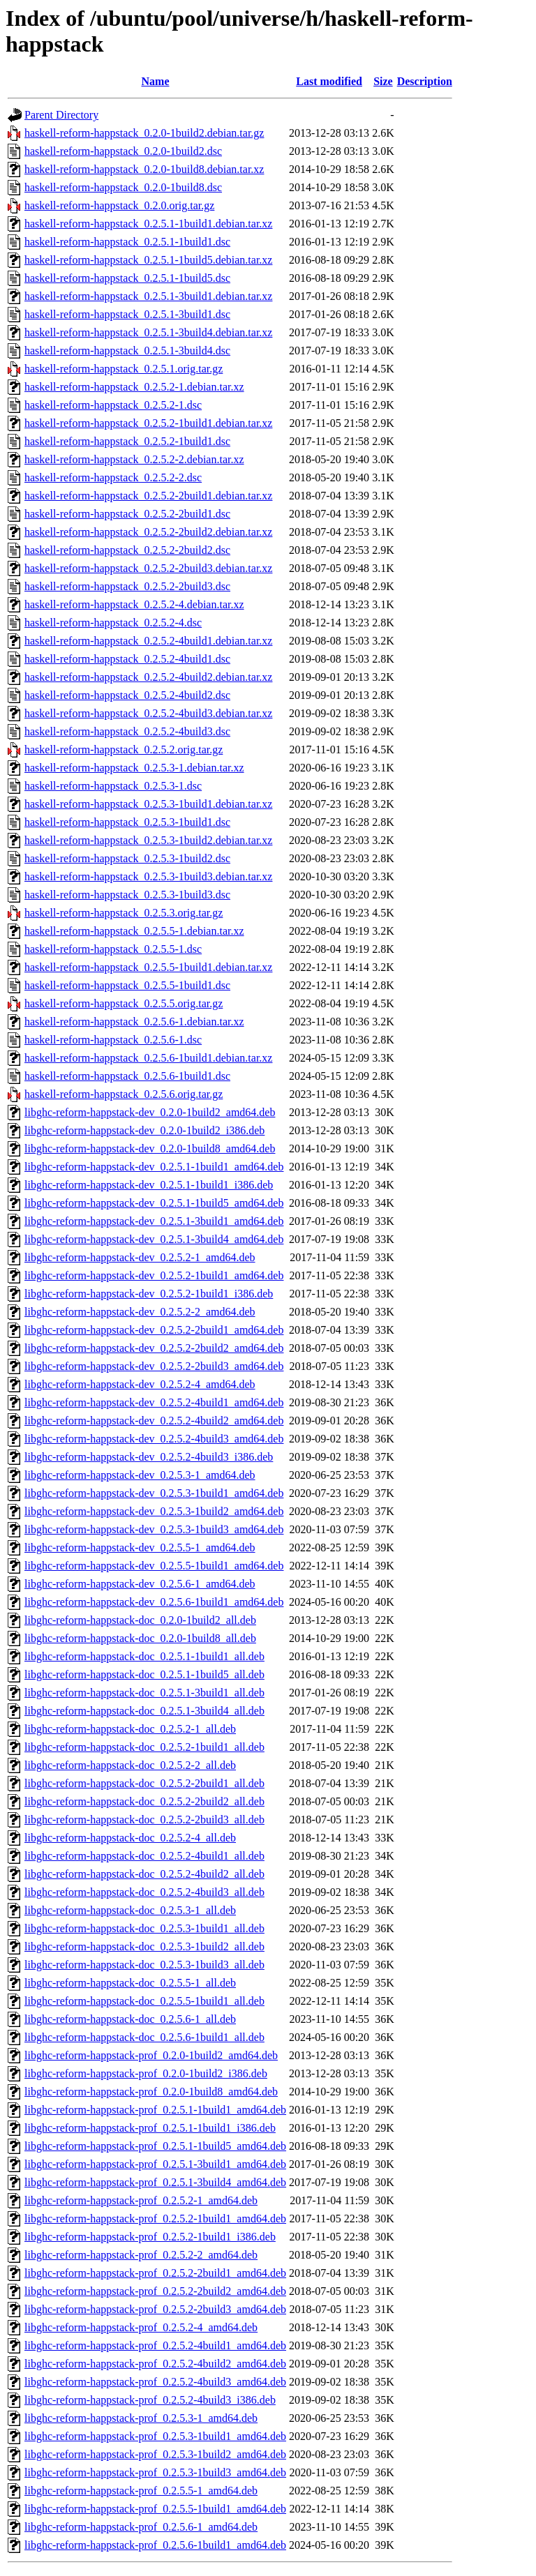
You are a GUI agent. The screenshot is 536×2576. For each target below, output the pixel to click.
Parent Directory (61, 115)
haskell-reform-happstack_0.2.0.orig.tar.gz (119, 205)
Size (383, 81)
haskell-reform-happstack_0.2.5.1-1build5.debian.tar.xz (148, 260)
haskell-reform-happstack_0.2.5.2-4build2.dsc (127, 695)
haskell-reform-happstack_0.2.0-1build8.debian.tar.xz (144, 169)
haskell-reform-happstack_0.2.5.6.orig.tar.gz (123, 1094)
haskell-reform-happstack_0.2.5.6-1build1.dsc (127, 1076)
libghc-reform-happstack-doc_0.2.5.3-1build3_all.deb (144, 1965)
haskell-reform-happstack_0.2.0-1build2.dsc (123, 151)
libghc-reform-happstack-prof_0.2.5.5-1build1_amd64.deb (155, 2509)
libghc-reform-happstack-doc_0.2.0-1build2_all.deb (140, 1620)
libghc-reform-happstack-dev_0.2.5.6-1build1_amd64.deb (153, 1602)
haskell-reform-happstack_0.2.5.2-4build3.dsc (127, 731)
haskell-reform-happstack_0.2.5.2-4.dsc (113, 622)
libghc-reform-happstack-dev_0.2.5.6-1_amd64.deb (139, 1584)
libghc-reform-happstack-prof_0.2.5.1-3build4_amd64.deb (155, 2182)
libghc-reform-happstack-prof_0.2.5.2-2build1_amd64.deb (155, 2273)
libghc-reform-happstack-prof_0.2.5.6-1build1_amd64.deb (155, 2545)
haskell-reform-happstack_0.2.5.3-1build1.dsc (127, 822)
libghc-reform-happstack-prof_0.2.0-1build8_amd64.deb (151, 2091)
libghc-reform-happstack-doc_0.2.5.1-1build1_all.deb (144, 1656)
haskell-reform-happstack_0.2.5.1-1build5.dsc (127, 278)
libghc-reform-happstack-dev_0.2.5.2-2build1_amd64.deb (153, 1330)
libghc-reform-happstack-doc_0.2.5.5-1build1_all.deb (144, 2001)
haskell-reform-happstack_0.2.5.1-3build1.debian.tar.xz (148, 296)
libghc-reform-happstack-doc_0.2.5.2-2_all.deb (130, 1765)
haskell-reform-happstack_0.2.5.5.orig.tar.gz (123, 1003)
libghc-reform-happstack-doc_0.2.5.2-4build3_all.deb (144, 1892)
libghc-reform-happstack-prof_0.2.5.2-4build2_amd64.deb (155, 2364)
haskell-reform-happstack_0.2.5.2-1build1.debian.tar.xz (148, 423)
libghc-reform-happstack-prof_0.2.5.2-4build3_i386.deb (150, 2400)
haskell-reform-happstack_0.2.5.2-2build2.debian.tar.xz (148, 532)
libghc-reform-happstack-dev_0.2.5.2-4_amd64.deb (139, 1384)
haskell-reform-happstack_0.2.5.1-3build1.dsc (127, 314)
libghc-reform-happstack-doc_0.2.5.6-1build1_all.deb (144, 2037)
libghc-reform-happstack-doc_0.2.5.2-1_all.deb (130, 1729)
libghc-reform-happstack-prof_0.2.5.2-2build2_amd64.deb (155, 2291)
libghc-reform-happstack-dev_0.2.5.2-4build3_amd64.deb (153, 1439)
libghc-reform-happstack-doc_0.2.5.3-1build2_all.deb (144, 1946)
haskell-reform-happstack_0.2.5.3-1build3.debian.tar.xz (148, 876)
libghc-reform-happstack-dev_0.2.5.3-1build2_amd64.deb (153, 1511)
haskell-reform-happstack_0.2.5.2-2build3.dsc (127, 586)
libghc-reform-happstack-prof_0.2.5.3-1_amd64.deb (141, 2418)
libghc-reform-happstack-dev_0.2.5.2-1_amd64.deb (139, 1257)
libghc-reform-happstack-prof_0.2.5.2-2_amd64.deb (141, 2255)
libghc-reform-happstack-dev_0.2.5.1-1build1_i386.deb (148, 1185)
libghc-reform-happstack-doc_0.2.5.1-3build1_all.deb (144, 1692)
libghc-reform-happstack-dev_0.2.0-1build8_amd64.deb (149, 1148)
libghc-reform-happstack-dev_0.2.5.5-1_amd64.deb (139, 1547)
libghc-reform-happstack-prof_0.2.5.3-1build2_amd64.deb (155, 2454)
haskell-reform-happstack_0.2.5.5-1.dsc (113, 949)
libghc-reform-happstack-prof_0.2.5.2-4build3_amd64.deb (155, 2382)
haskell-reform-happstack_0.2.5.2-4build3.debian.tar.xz (148, 713)
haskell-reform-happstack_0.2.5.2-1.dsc (113, 405)
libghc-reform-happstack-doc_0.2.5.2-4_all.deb (130, 1838)
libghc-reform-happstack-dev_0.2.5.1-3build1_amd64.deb (153, 1221)
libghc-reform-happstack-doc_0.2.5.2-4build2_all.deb (144, 1874)
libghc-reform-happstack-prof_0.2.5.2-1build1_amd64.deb (155, 2218)
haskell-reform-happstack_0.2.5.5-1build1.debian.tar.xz (148, 967)
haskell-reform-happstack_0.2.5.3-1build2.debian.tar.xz (148, 840)
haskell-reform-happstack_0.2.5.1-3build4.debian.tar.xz (148, 332)
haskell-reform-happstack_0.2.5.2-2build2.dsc (127, 550)
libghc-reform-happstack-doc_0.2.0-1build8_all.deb (140, 1638)
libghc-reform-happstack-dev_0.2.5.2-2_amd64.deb (139, 1312)
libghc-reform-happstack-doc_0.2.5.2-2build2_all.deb (144, 1801)
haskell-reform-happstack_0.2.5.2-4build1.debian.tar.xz (148, 641)
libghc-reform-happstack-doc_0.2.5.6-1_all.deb (130, 2019)
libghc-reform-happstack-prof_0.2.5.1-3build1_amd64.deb (155, 2164)
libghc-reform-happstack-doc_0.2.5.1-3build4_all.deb (144, 1711)
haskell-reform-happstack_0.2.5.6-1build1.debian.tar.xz (148, 1058)
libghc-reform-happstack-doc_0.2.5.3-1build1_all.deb (144, 1928)
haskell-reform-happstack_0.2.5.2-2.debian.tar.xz (134, 459)
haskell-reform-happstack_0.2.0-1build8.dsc (123, 187)
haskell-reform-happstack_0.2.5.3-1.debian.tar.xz (134, 768)
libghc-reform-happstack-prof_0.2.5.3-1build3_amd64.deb (155, 2472)
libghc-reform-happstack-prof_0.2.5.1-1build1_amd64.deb (155, 2110)
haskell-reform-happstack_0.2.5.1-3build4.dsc (127, 350)
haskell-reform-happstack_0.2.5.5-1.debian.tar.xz (134, 931)
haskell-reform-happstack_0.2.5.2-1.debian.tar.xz (134, 387)
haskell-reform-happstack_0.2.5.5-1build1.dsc (127, 985)
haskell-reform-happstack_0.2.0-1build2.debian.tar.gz (144, 133)
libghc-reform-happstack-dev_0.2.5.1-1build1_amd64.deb (153, 1167)
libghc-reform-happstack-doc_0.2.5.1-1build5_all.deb (144, 1674)
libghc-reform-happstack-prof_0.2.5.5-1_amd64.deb (141, 2490)
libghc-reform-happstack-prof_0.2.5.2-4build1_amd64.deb (155, 2345)
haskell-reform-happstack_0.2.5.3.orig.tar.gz (123, 913)
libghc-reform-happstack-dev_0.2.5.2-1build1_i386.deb (148, 1294)
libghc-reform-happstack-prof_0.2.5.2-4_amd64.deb (141, 2327)
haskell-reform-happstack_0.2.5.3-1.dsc (113, 786)
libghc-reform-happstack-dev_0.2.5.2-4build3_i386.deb (148, 1457)
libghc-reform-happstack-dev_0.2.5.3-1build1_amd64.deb (153, 1493)
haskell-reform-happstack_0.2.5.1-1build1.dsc (127, 242)
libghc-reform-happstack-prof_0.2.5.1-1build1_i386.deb (150, 2128)
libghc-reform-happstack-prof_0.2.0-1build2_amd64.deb (151, 2055)
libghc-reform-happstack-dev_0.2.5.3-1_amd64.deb (139, 1475)
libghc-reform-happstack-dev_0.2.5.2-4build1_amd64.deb (153, 1402)
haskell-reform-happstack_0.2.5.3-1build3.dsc (127, 895)
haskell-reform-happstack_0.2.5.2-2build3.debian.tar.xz (148, 568)
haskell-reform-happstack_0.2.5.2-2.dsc (113, 477)
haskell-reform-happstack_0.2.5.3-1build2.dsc (127, 858)
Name (156, 81)
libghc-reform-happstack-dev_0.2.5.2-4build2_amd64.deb (153, 1420)
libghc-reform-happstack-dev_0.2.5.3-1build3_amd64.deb (153, 1529)
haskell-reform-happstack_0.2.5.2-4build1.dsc (127, 659)
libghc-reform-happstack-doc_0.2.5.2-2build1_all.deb (144, 1783)
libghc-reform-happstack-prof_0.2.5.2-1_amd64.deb (141, 2200)
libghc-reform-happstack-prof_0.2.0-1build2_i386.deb (145, 2073)
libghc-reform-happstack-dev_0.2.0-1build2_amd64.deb (149, 1112)
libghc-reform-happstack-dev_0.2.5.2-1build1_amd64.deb (153, 1275)
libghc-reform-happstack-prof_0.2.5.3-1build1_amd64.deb (155, 2436)
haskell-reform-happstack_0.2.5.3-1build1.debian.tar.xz (148, 804)
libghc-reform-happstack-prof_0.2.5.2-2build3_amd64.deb (155, 2309)
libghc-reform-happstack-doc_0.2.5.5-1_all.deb (130, 1983)
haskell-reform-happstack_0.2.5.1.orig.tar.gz (123, 369)
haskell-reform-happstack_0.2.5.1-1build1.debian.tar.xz (148, 223)
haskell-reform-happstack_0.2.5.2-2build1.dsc (127, 514)
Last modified (329, 81)
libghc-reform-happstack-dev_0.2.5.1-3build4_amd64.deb (153, 1239)
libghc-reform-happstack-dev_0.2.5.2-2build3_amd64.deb (153, 1366)
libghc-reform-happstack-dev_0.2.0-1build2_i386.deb (144, 1130)
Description (424, 81)
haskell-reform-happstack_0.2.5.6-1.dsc (113, 1040)
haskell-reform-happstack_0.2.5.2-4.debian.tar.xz (134, 604)
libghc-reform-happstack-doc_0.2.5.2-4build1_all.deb (144, 1856)
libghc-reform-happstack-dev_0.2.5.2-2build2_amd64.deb (153, 1348)
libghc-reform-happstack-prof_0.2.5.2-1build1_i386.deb (150, 2237)
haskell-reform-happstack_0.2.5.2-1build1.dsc (127, 441)
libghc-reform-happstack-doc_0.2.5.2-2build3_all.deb (144, 1819)
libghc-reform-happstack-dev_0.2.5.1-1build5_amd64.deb (153, 1203)
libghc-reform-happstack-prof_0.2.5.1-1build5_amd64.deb (155, 2146)
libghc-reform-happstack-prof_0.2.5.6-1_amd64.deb (141, 2527)
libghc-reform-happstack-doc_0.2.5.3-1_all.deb (130, 1910)
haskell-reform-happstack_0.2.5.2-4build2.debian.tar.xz (148, 677)
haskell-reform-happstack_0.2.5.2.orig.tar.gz (123, 749)
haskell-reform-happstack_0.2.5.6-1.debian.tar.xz (134, 1021)
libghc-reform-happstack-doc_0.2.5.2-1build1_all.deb (144, 1747)
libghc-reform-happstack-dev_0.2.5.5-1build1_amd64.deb (153, 1566)
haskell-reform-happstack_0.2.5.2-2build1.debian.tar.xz (148, 496)
